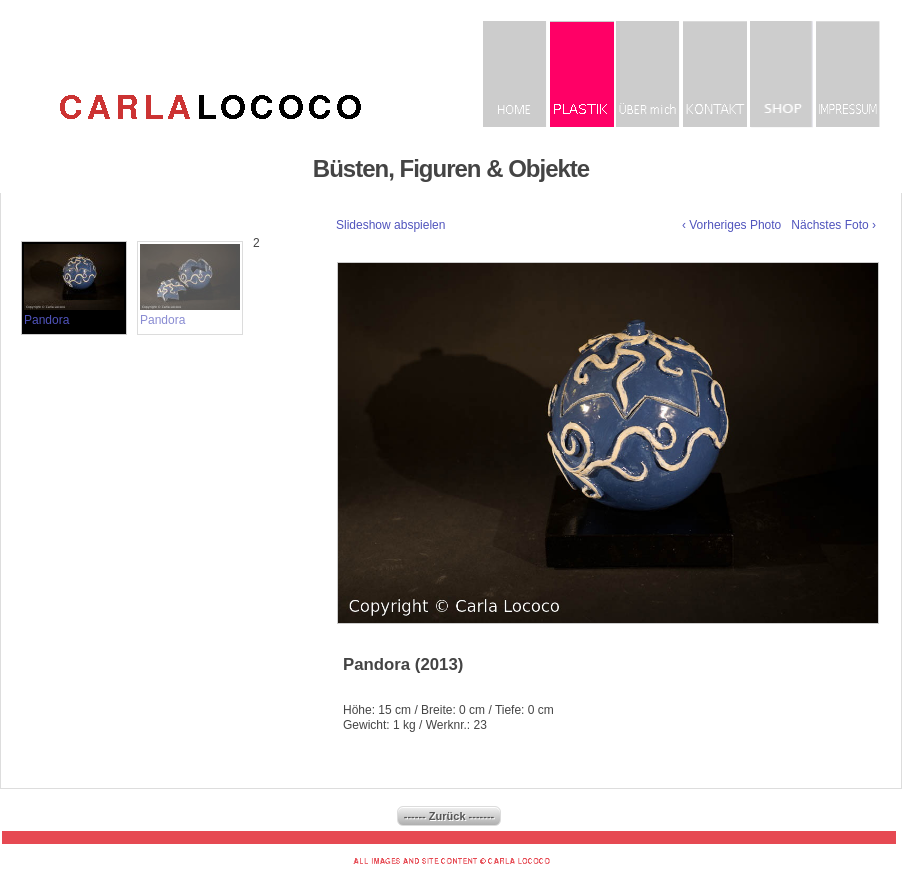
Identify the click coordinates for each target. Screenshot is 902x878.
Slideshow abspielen (390, 225)
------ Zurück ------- (449, 816)
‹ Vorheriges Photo (731, 225)
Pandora (74, 285)
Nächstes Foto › (833, 225)
